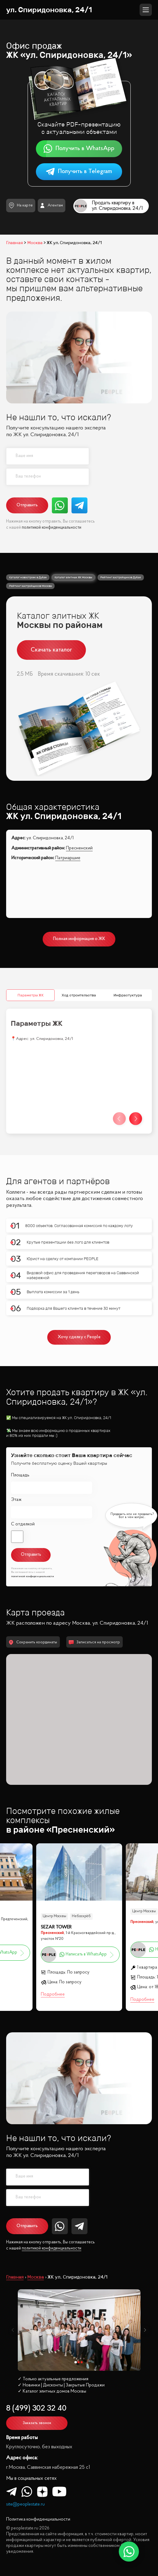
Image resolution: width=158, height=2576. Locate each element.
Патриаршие (67, 858)
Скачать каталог (51, 650)
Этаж (16, 1500)
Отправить (27, 505)
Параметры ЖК (30, 995)
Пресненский (79, 848)
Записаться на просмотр (94, 1642)
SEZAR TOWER (56, 1927)
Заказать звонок (37, 2423)
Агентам (51, 205)
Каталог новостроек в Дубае (28, 577)
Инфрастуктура (127, 995)
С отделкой (23, 1524)
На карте (21, 205)
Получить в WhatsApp (79, 148)
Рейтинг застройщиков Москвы (30, 586)
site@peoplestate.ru (25, 2504)
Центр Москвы (54, 1916)
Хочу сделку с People (79, 1337)
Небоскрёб (81, 1916)
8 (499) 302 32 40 (36, 2408)
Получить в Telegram (79, 171)
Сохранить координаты (33, 1642)
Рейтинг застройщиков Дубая (120, 577)
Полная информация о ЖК (79, 939)
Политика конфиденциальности (38, 2519)
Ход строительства (79, 995)
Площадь (20, 1475)
